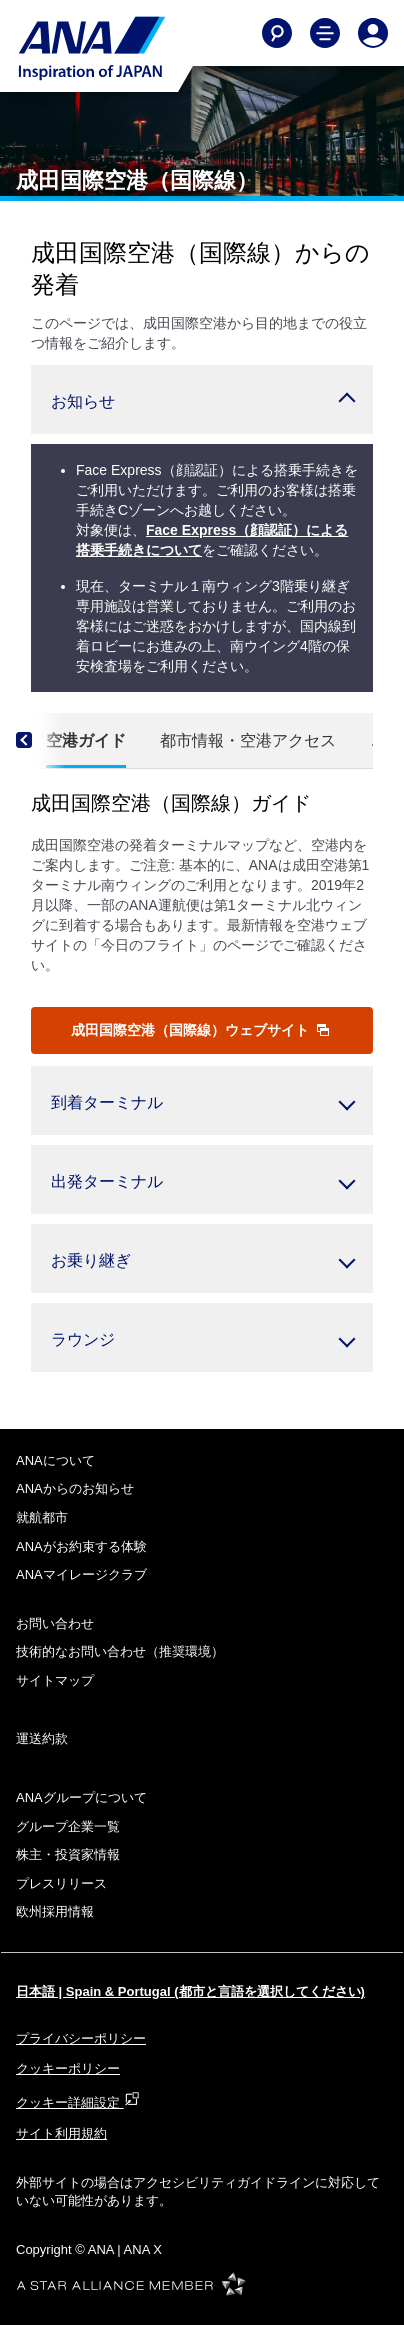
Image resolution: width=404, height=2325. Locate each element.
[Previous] (41, 741)
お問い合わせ (55, 1623)
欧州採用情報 (55, 1911)
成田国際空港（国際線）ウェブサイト (200, 1030)
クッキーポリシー (68, 2068)
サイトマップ (55, 1680)
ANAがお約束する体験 (81, 1546)
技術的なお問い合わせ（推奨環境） (120, 1651)
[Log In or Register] (373, 33)
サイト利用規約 (61, 2133)
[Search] (277, 33)
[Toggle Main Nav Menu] (325, 33)
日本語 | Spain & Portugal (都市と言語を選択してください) (190, 1991)
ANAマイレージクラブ (81, 1574)
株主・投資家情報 (68, 1854)
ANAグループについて (81, 1797)
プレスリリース (61, 1883)
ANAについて (55, 1460)
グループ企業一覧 (68, 1826)
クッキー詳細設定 (78, 2102)
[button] (202, 399)
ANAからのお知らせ (75, 1488)
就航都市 (42, 1517)
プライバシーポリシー (81, 2038)
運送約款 (42, 1738)
